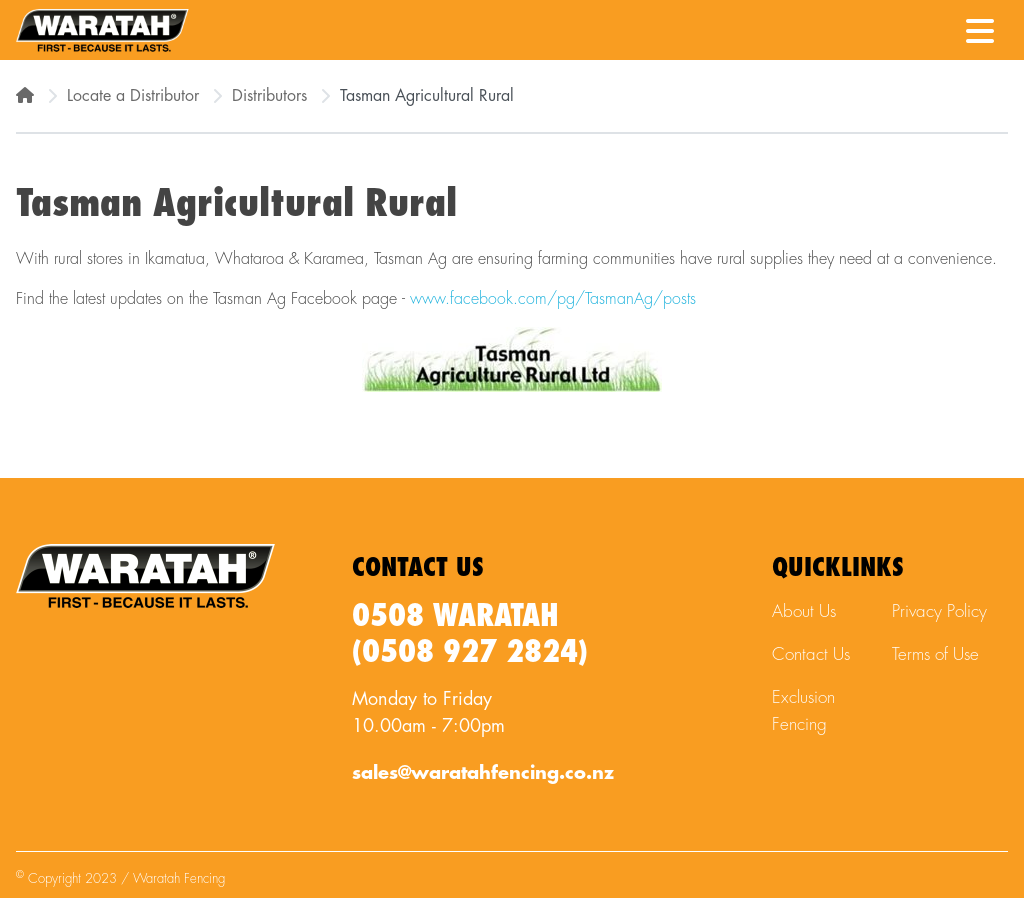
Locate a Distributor (133, 96)
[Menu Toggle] (980, 25)
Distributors (269, 96)
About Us (804, 611)
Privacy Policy (939, 611)
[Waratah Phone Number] (931, 29)
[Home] (25, 96)
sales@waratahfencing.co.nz (483, 773)
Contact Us (811, 654)
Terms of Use (935, 654)
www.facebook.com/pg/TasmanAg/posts (553, 299)
